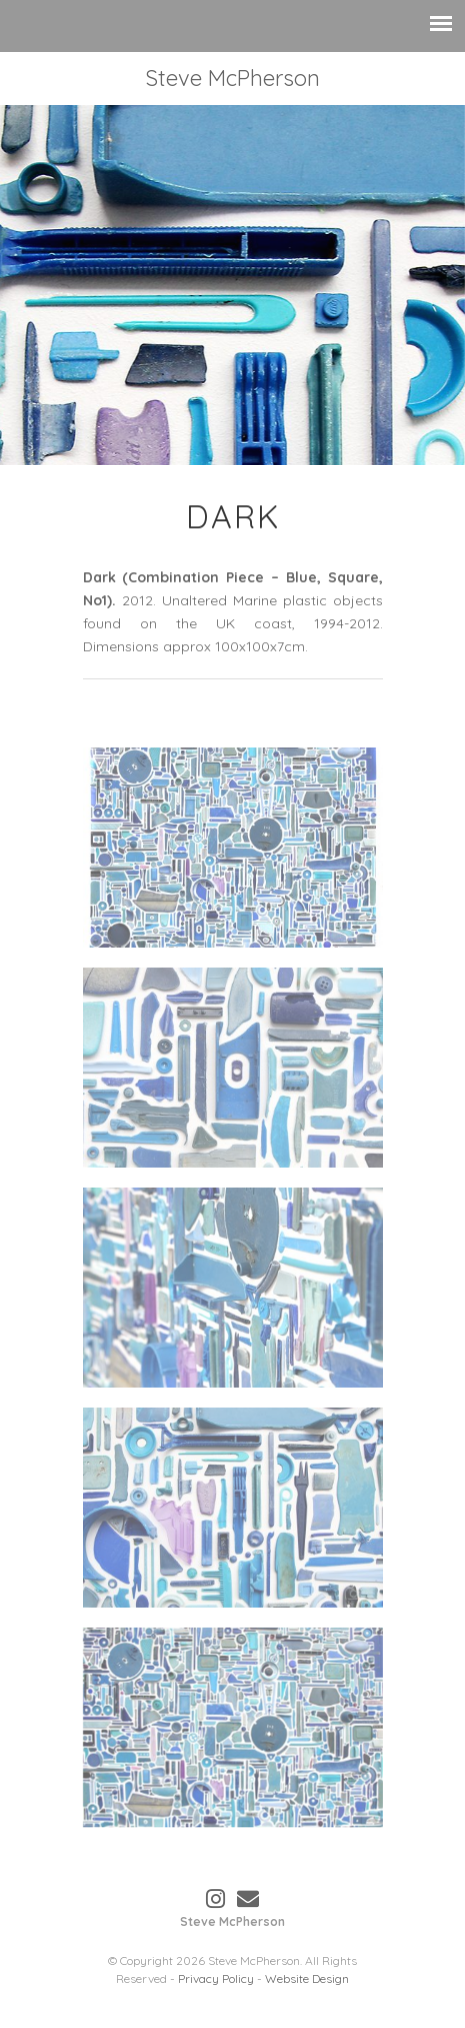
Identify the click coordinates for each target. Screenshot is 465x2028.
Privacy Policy (216, 1978)
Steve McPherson (232, 78)
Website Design (307, 1978)
